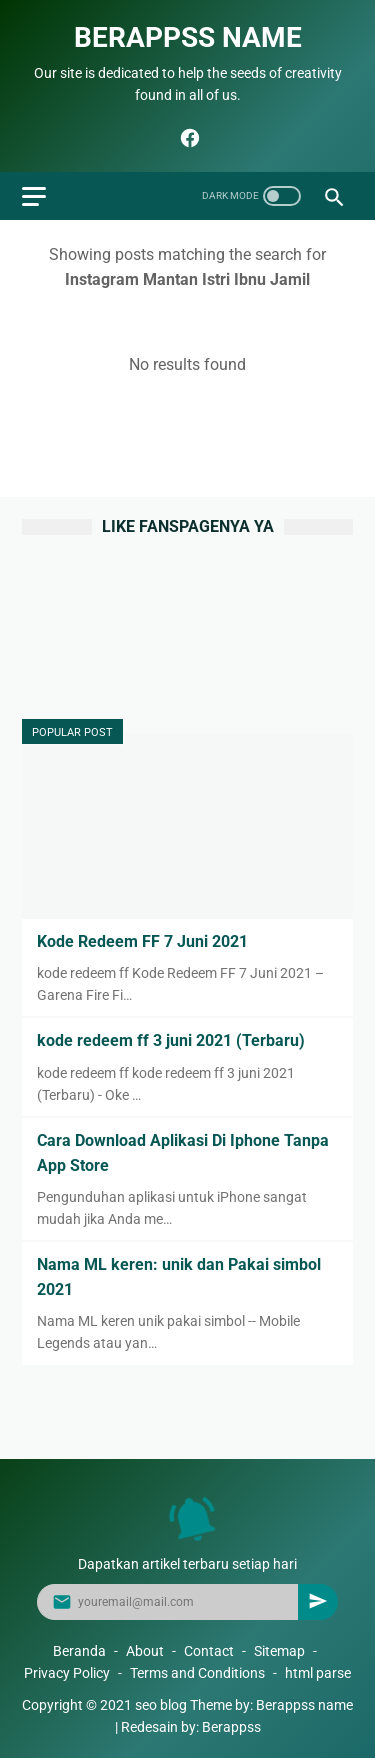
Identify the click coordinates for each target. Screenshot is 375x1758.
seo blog (161, 1705)
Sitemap (279, 1651)
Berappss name (188, 37)
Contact (209, 1651)
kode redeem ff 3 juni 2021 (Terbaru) (171, 1040)
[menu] (34, 196)
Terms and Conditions (197, 1673)
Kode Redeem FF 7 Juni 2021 (142, 941)
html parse (318, 1673)
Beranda (79, 1651)
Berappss (231, 1727)
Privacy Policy (67, 1673)
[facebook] (187, 138)
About (145, 1651)
